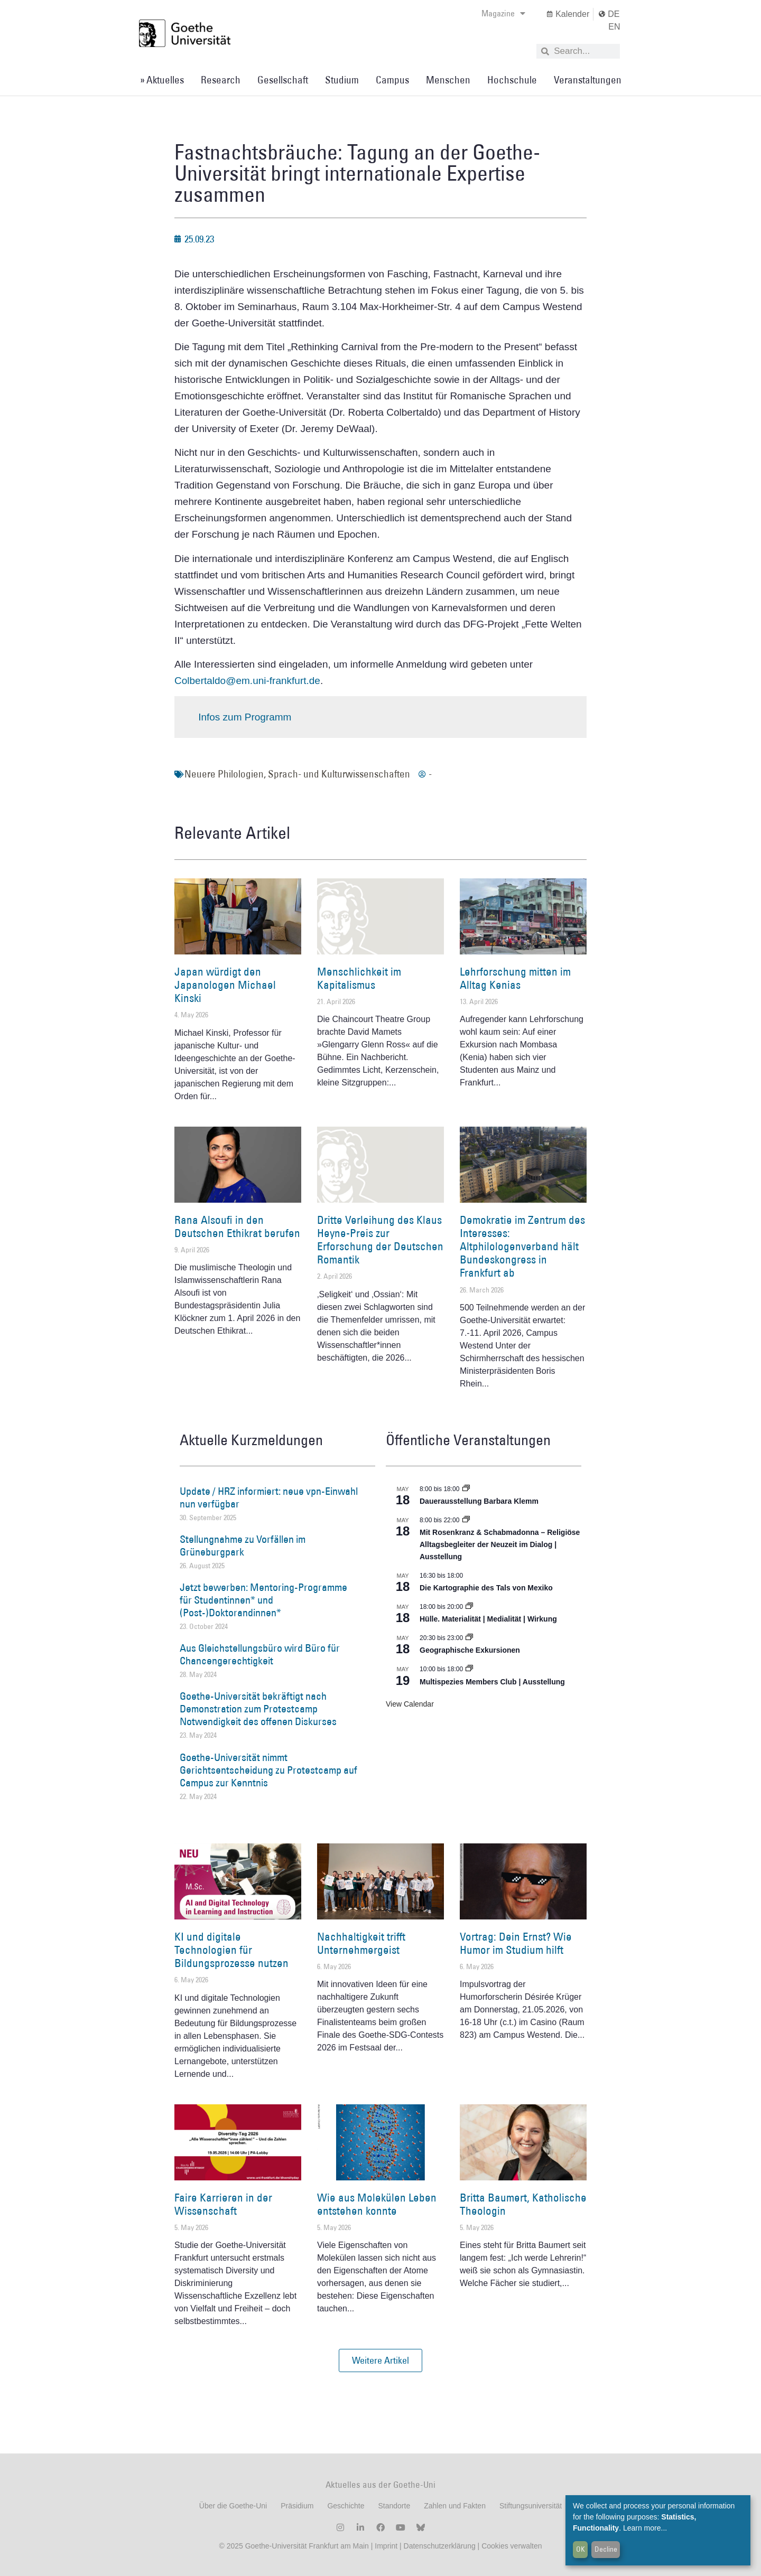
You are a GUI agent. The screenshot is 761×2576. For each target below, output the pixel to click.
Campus (392, 79)
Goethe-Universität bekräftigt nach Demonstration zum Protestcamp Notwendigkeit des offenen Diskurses (258, 1708)
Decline (606, 2549)
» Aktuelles (162, 79)
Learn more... (645, 2528)
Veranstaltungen (587, 79)
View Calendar (410, 1704)
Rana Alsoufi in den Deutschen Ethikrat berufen (237, 1226)
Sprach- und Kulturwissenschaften (339, 773)
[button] (380, 2360)
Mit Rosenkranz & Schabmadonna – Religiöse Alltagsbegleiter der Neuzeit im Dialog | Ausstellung (500, 1544)
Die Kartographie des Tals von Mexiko (486, 1588)
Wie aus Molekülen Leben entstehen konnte (377, 2204)
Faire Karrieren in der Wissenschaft (223, 2204)
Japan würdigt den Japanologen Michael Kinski (225, 984)
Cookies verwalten (511, 2546)
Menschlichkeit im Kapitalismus (359, 978)
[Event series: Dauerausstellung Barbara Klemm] (466, 1489)
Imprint (385, 2546)
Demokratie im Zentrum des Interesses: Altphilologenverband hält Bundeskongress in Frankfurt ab (522, 1246)
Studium (342, 79)
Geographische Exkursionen (470, 1650)
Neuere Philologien (224, 773)
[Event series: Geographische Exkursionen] (469, 1638)
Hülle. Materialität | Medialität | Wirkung (488, 1619)
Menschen (448, 79)
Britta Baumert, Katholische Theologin (523, 2204)
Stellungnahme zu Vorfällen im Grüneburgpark (242, 1545)
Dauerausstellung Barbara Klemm (479, 1501)
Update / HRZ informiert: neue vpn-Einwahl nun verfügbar (269, 1497)
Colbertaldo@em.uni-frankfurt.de (247, 680)
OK (580, 2549)
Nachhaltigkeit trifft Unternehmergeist (361, 1943)
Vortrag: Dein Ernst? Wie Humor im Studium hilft (516, 1943)
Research (220, 79)
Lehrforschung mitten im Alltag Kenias (515, 978)
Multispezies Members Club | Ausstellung (492, 1682)
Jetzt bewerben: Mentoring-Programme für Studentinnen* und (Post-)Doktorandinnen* (263, 1599)
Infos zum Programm (244, 717)
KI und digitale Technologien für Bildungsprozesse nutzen (231, 1949)
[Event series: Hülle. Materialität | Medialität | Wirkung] (469, 1606)
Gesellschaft (282, 79)
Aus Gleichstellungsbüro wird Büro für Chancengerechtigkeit (260, 1654)
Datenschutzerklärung (440, 2546)
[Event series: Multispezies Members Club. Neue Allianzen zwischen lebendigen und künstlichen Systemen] (469, 1669)
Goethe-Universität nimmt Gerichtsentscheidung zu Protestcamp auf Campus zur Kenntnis (268, 1770)
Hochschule (512, 79)
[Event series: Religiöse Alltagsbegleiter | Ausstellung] (466, 1520)
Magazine (503, 13)
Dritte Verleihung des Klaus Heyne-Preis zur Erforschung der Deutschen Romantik (380, 1240)
